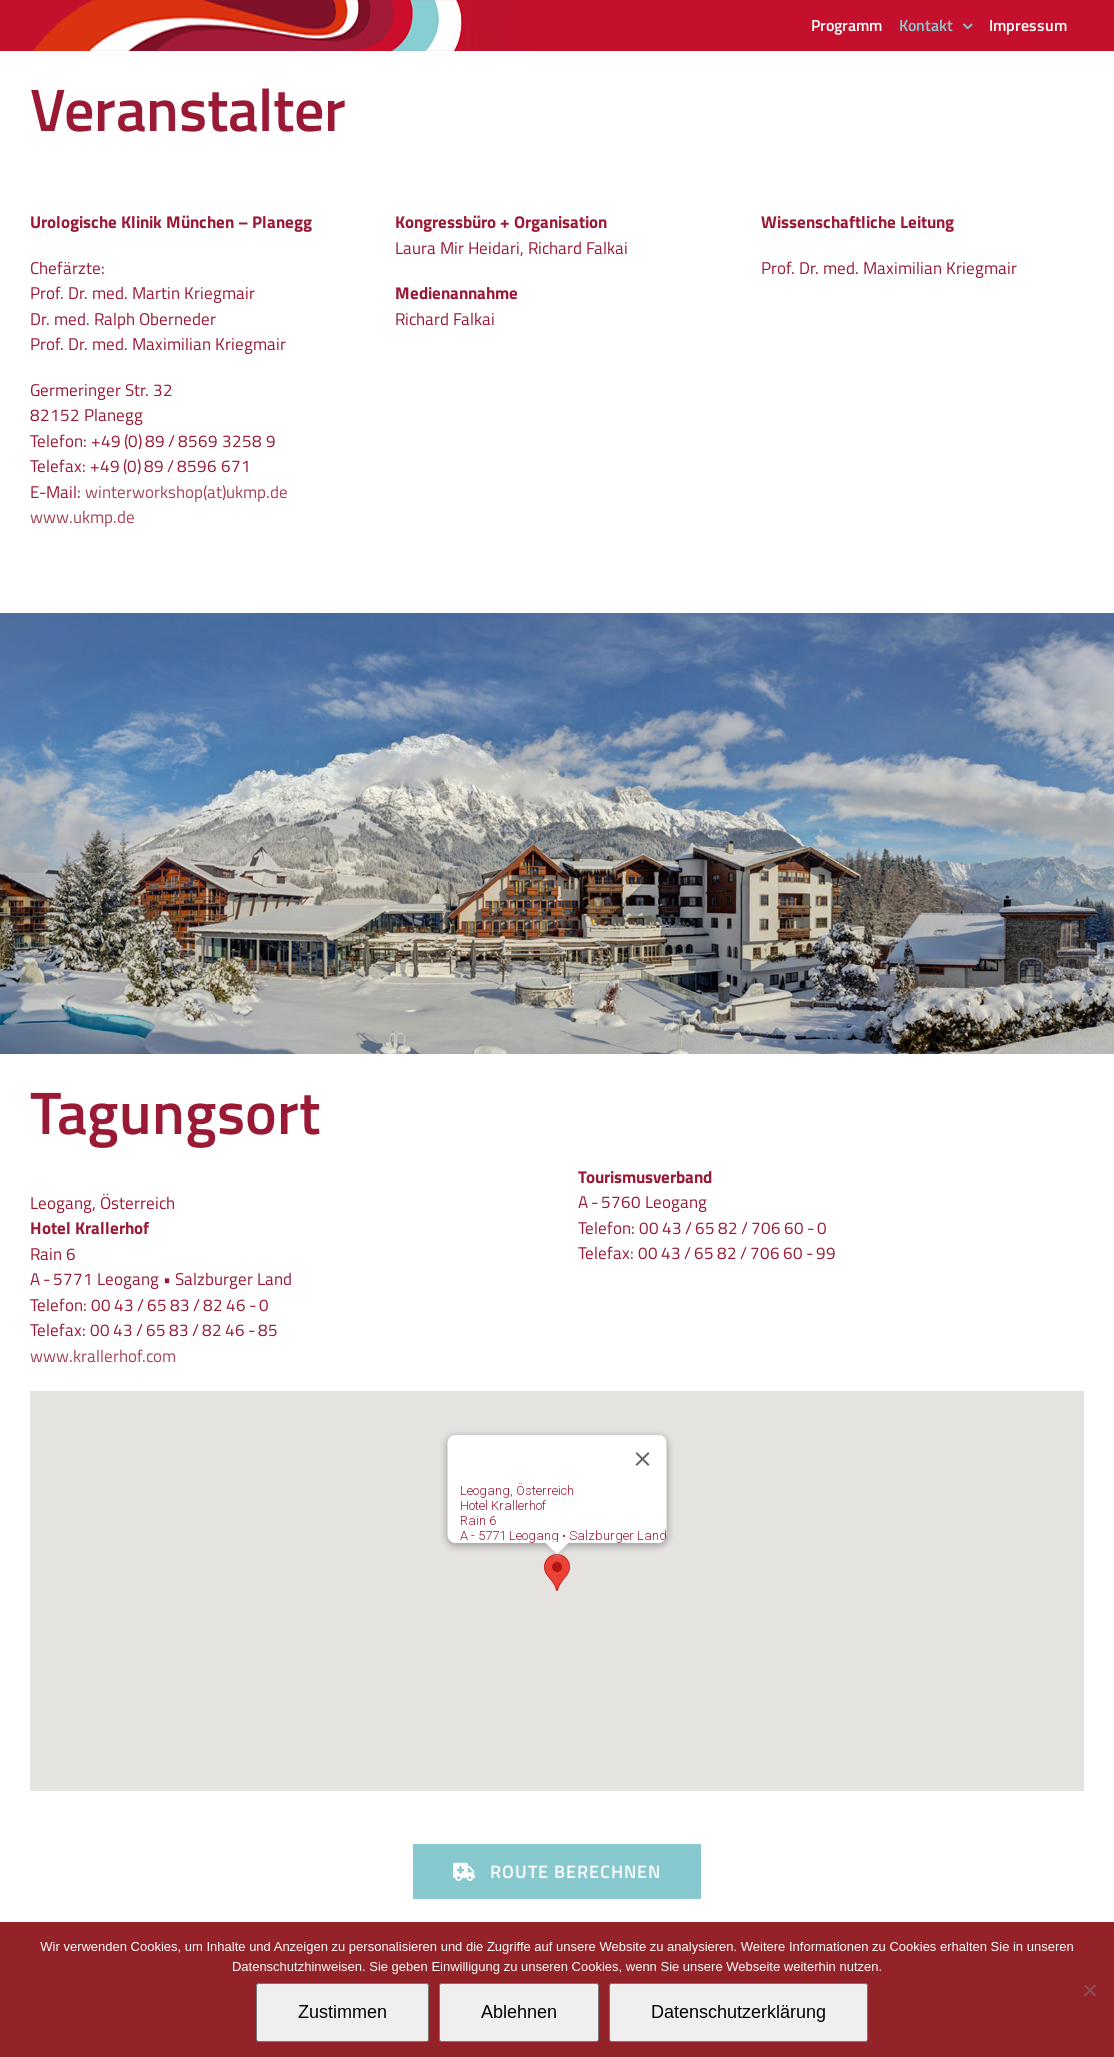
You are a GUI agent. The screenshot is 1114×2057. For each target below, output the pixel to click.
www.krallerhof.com (103, 1356)
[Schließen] (643, 1459)
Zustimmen (342, 2012)
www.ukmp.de (82, 517)
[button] (557, 1572)
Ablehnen (519, 2012)
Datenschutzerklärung (738, 2012)
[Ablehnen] (1089, 1990)
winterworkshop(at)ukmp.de (186, 492)
